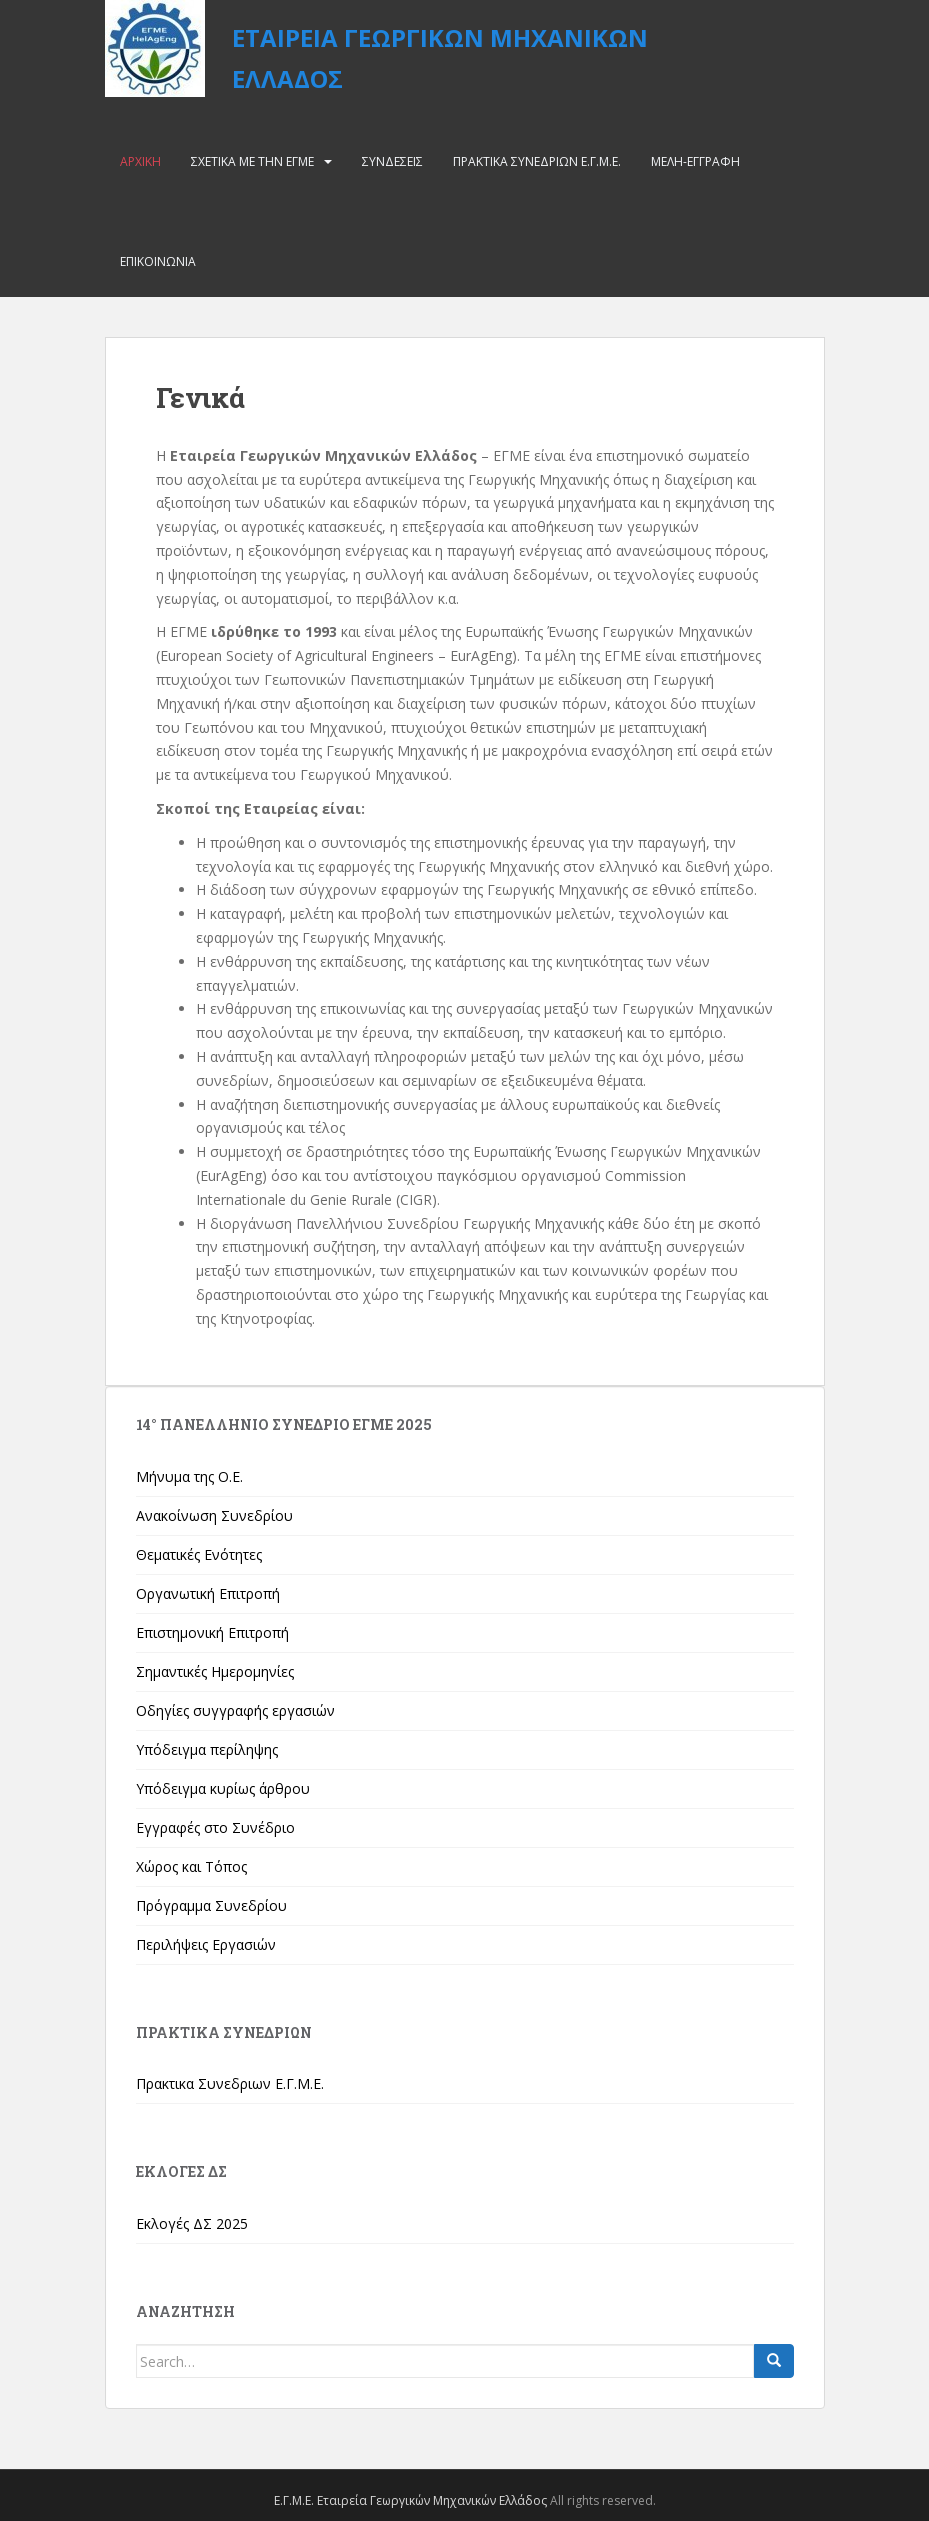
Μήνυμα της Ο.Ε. (189, 1476)
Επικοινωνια (158, 261)
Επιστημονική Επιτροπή (212, 1632)
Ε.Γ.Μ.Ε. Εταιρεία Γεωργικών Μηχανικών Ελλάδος (410, 2500)
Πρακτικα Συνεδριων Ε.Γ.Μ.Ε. (537, 161)
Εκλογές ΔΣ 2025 (192, 2223)
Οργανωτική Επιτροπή (208, 1593)
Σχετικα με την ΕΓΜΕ (252, 161)
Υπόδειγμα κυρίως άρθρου (223, 1788)
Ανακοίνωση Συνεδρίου (214, 1515)
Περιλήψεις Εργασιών (206, 1944)
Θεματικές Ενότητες (199, 1554)
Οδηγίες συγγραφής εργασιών (235, 1710)
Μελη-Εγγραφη (695, 161)
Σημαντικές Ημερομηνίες (215, 1671)
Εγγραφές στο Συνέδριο (215, 1827)
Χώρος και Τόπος (191, 1866)
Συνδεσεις (392, 161)
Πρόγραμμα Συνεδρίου (211, 1905)
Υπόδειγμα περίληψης (207, 1749)
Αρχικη (140, 161)
